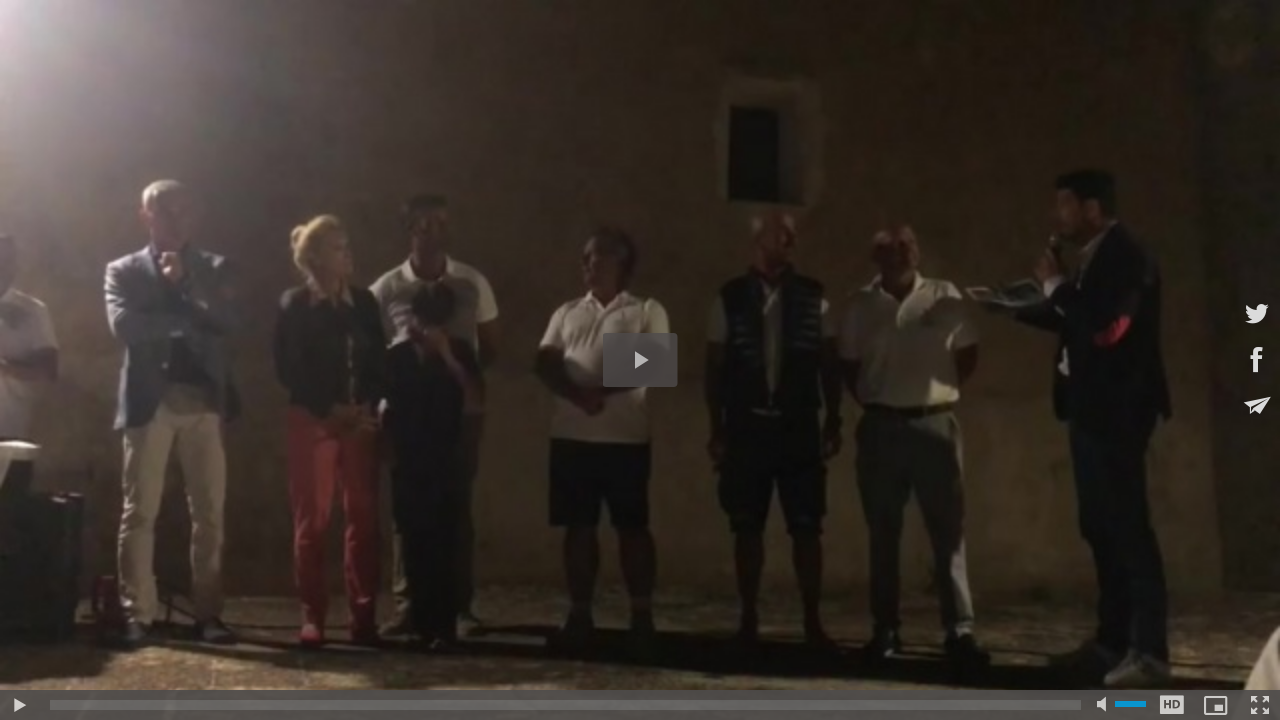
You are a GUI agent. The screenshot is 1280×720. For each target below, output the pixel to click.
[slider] (565, 705)
